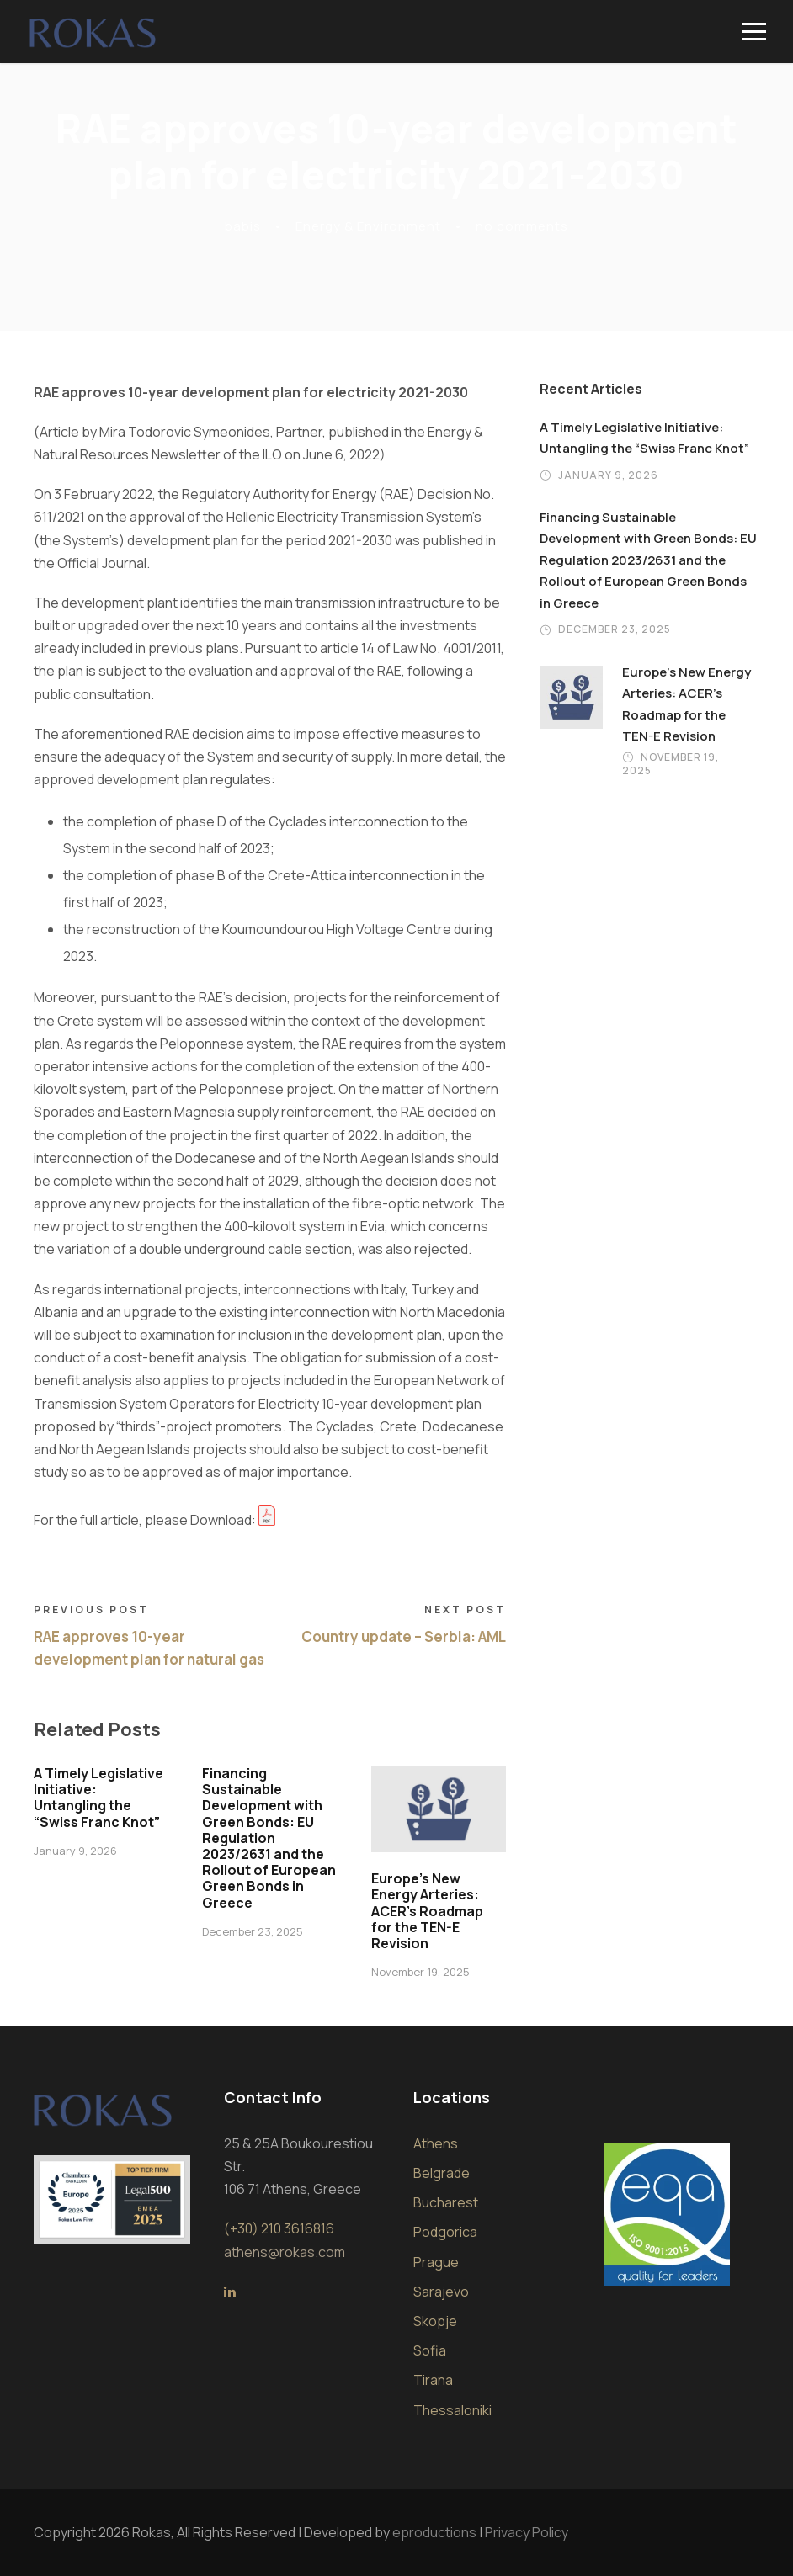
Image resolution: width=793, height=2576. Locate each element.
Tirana (433, 2380)
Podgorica (445, 2232)
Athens (435, 2143)
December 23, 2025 (252, 1931)
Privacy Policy (526, 2532)
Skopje (435, 2321)
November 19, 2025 (420, 1971)
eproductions (434, 2532)
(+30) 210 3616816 (279, 2228)
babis (243, 226)
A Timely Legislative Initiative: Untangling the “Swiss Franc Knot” (98, 1797)
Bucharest (445, 2202)
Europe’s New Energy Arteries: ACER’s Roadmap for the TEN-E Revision (427, 1910)
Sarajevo (441, 2291)
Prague (436, 2262)
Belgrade (441, 2173)
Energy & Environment (368, 226)
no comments (522, 226)
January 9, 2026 (75, 1850)
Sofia (429, 2350)
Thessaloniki (452, 2410)
